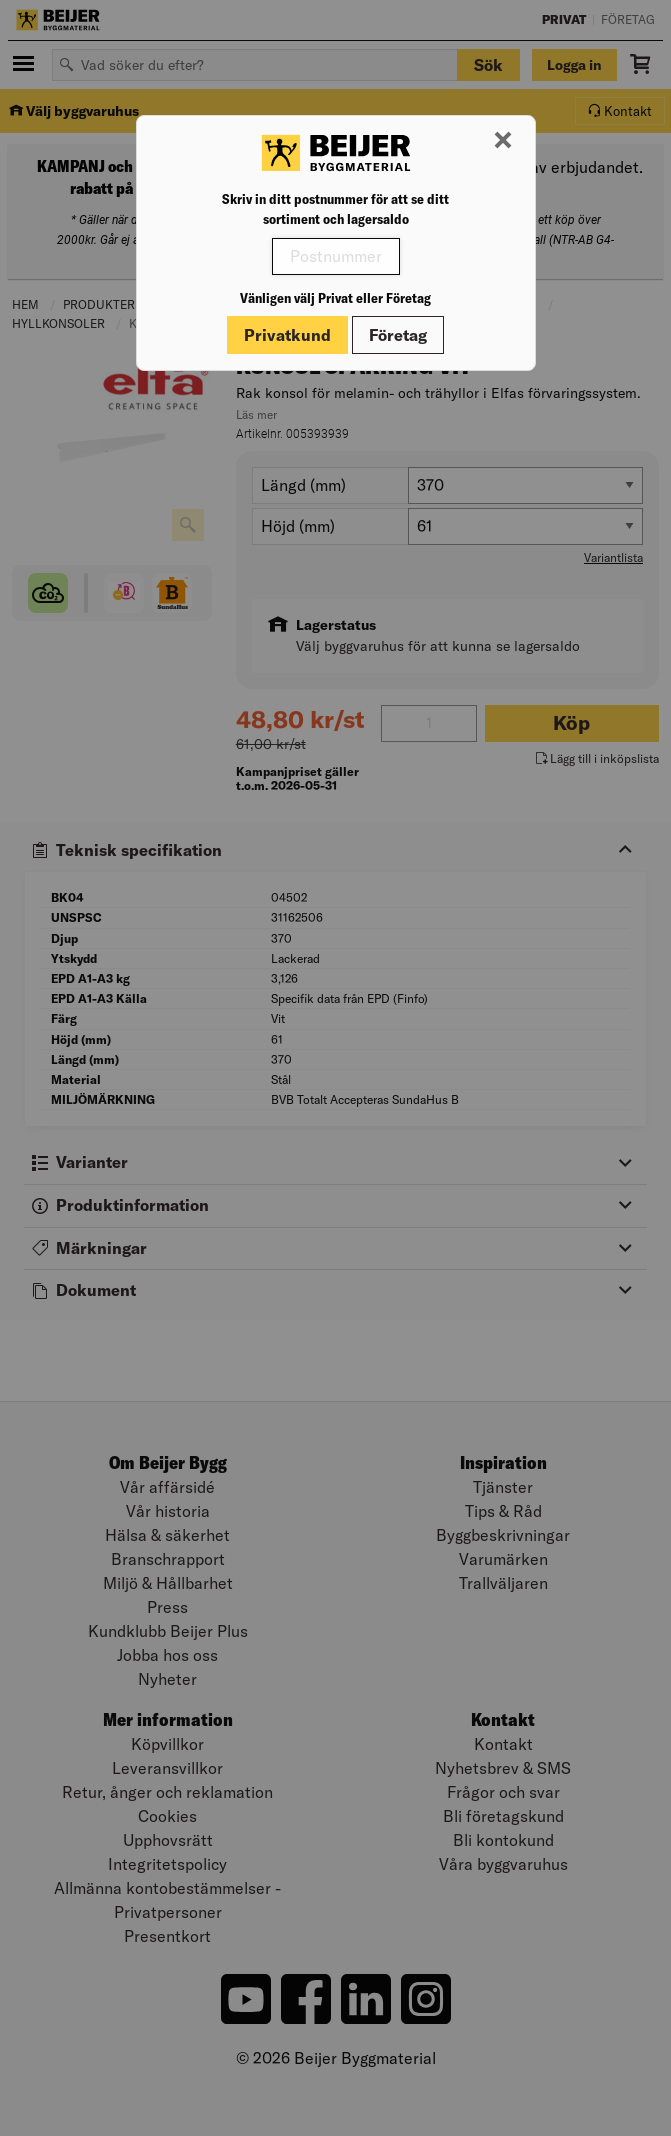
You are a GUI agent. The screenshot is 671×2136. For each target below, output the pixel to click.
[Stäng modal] (503, 141)
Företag (398, 335)
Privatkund (287, 335)
